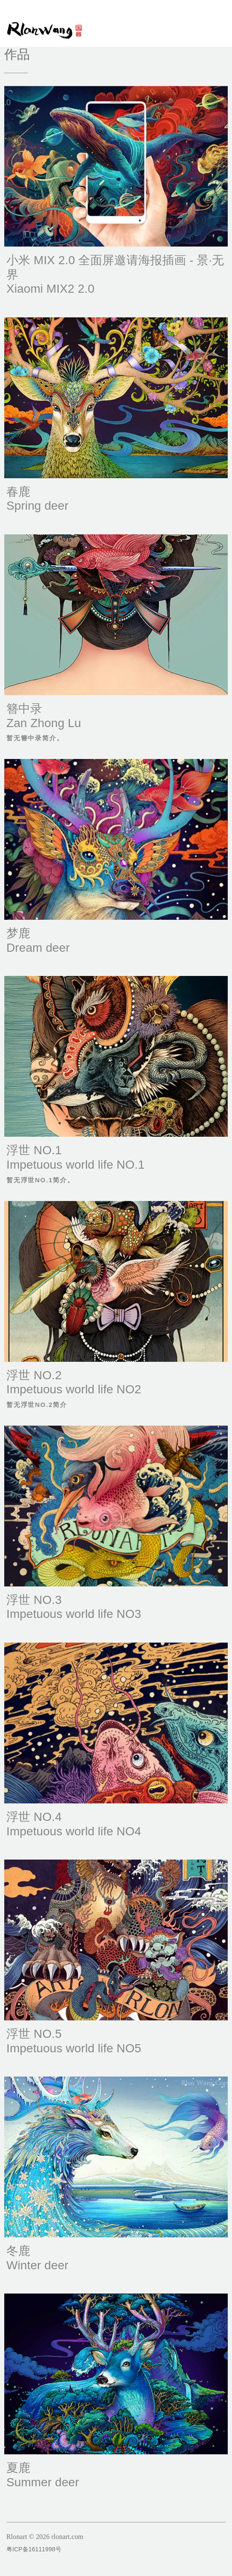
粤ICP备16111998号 (33, 2549)
